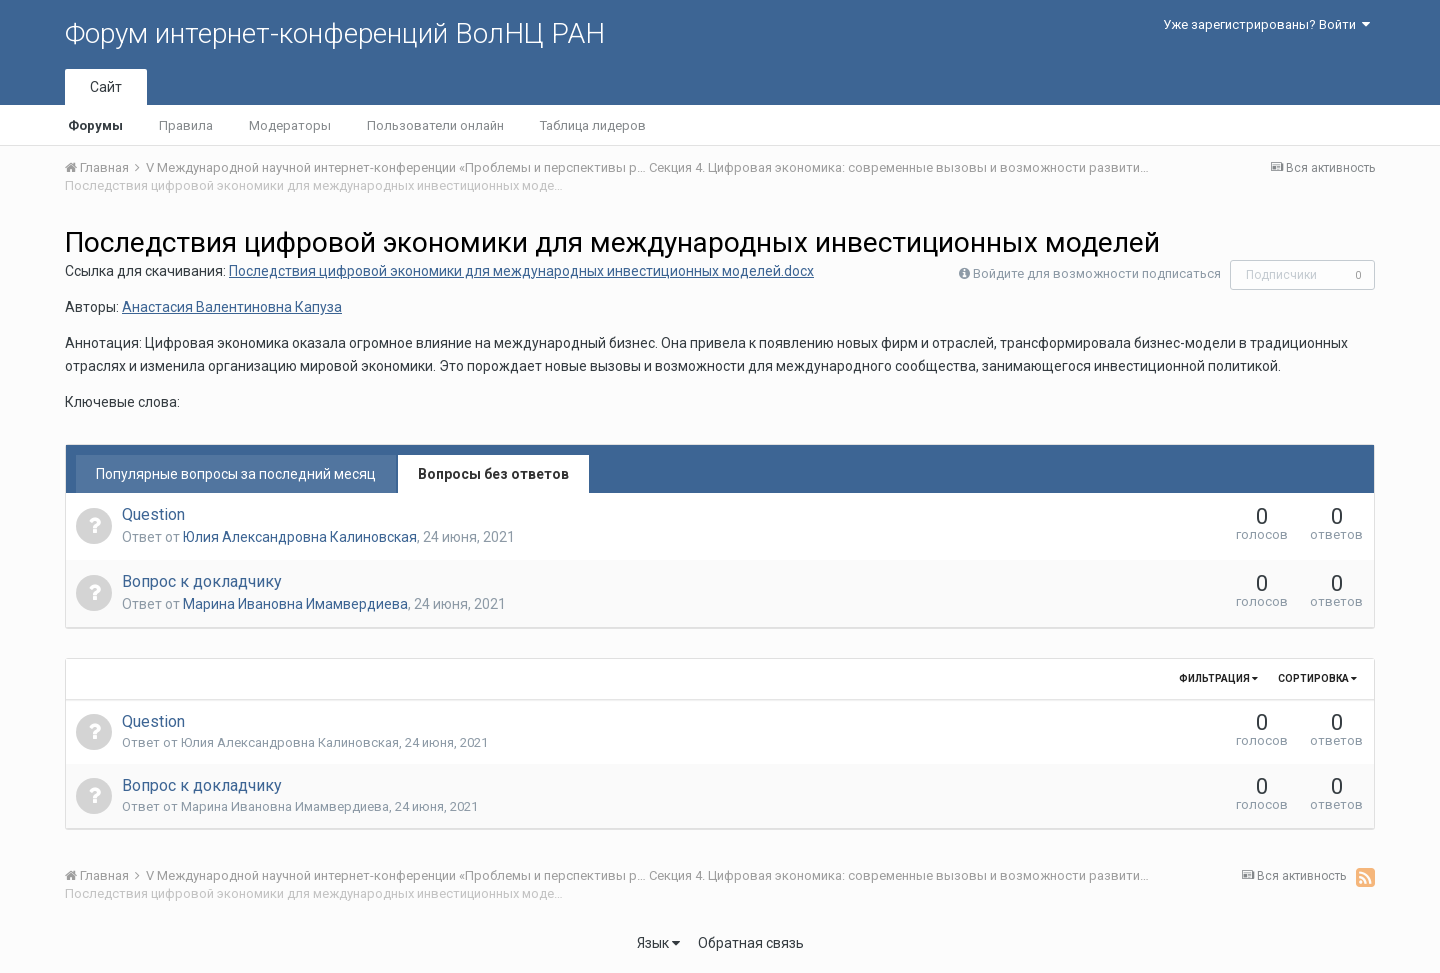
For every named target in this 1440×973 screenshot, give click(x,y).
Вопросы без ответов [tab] (493, 474)
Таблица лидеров (593, 125)
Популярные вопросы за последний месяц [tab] (236, 474)
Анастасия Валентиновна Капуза (232, 307)
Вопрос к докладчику (202, 581)
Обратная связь (751, 943)
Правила (186, 125)
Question (153, 514)
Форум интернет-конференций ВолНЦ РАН (335, 33)
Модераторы (290, 125)
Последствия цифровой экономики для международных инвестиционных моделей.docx (521, 271)
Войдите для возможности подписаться (1097, 273)
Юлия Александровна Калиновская (300, 537)
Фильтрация (1218, 678)
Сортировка (1317, 678)
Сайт (106, 87)
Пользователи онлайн (435, 125)
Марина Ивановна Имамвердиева (295, 604)
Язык (658, 943)
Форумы (95, 125)
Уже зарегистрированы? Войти (1266, 24)
